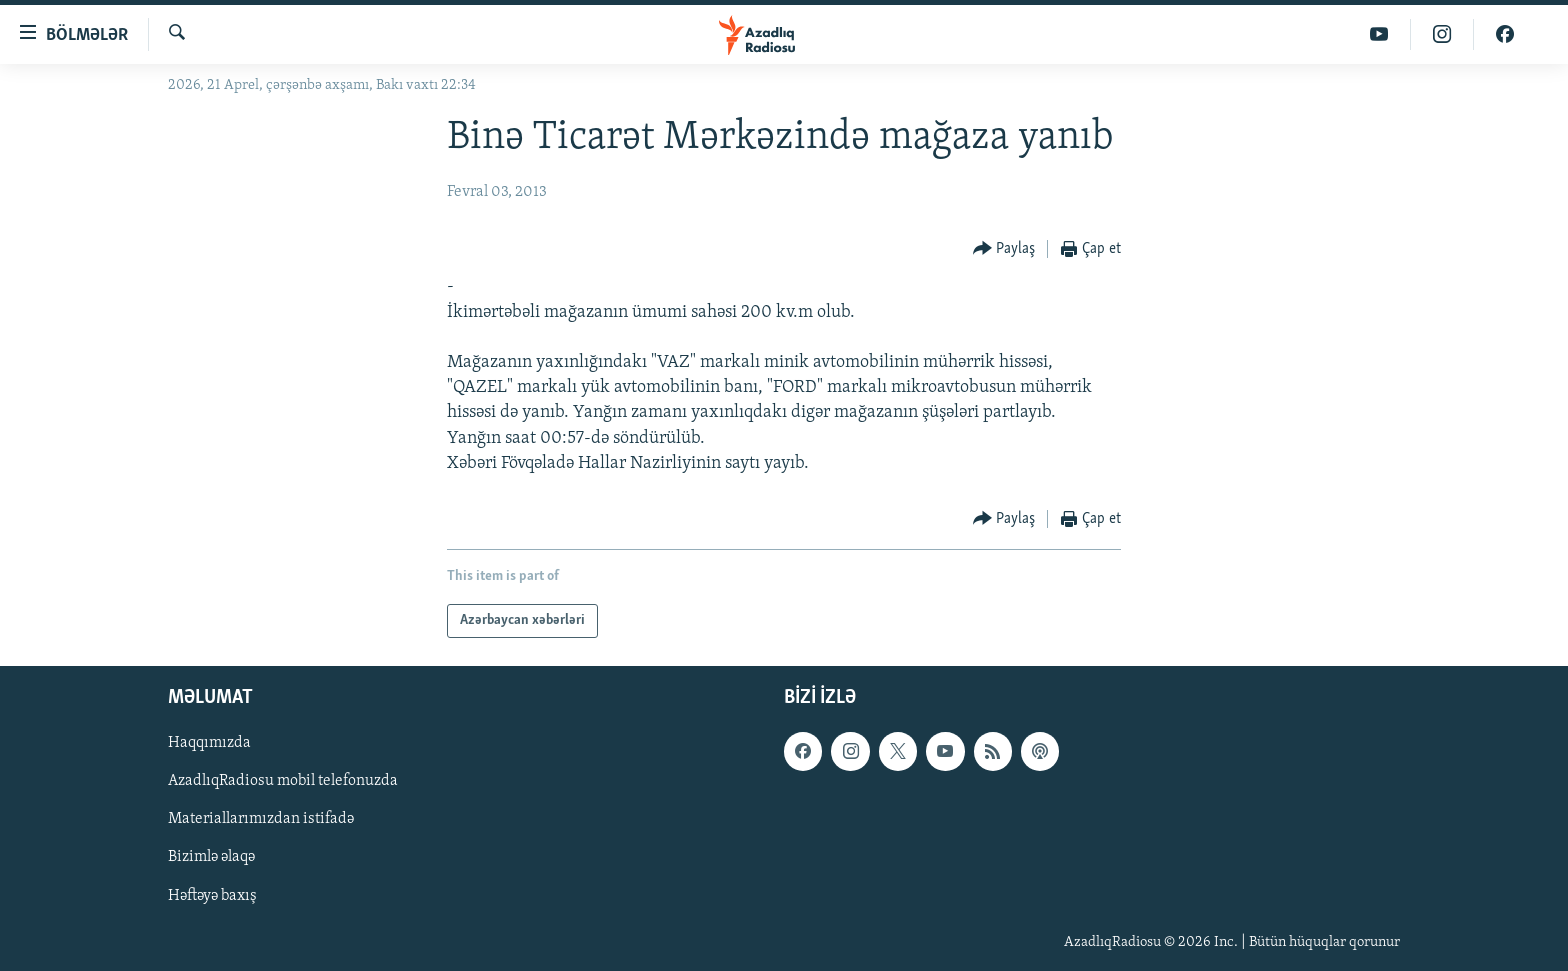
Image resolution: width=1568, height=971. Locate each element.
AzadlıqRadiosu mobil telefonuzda (283, 781)
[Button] (1004, 249)
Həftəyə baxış (212, 896)
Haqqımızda (209, 743)
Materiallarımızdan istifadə (261, 819)
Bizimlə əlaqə (211, 858)
